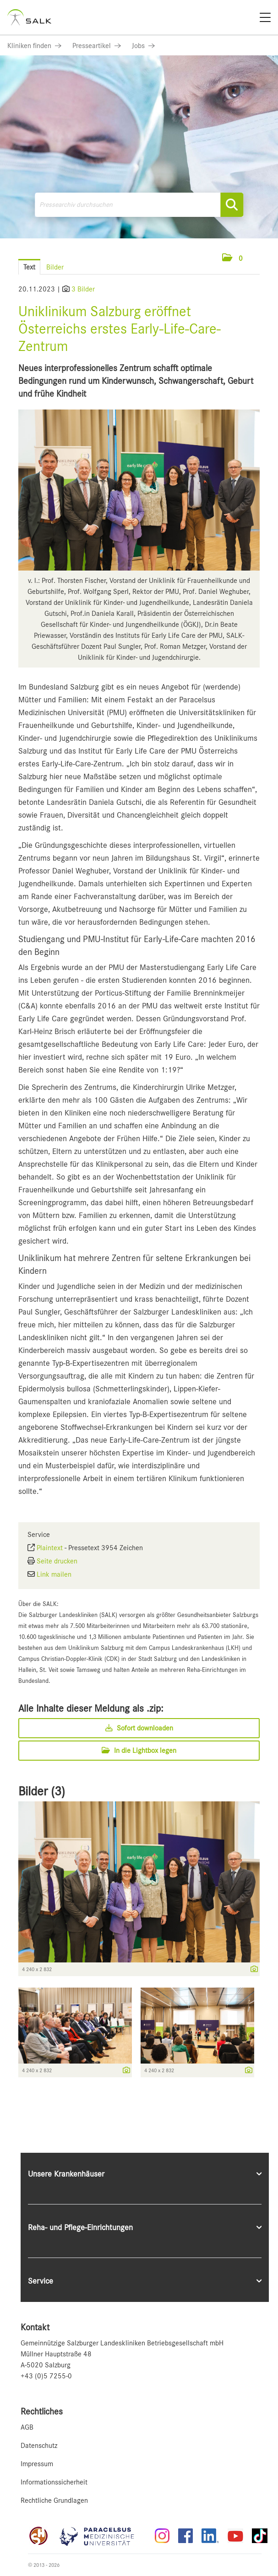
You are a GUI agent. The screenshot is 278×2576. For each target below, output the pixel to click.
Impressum (37, 2464)
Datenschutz (39, 2445)
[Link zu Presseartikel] (96, 45)
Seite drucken (57, 1561)
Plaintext (50, 1548)
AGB (27, 2427)
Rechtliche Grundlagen (54, 2500)
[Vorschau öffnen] (139, 490)
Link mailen (54, 1574)
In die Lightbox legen (139, 1750)
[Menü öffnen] (260, 258)
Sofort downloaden (139, 1728)
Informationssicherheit (54, 2482)
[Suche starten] (231, 205)
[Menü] (265, 17)
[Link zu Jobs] (143, 45)
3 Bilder (83, 289)
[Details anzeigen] (252, 1970)
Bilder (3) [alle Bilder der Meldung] (41, 1791)
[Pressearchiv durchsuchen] (139, 205)
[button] (232, 258)
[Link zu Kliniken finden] (34, 45)
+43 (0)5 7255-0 (46, 2376)
